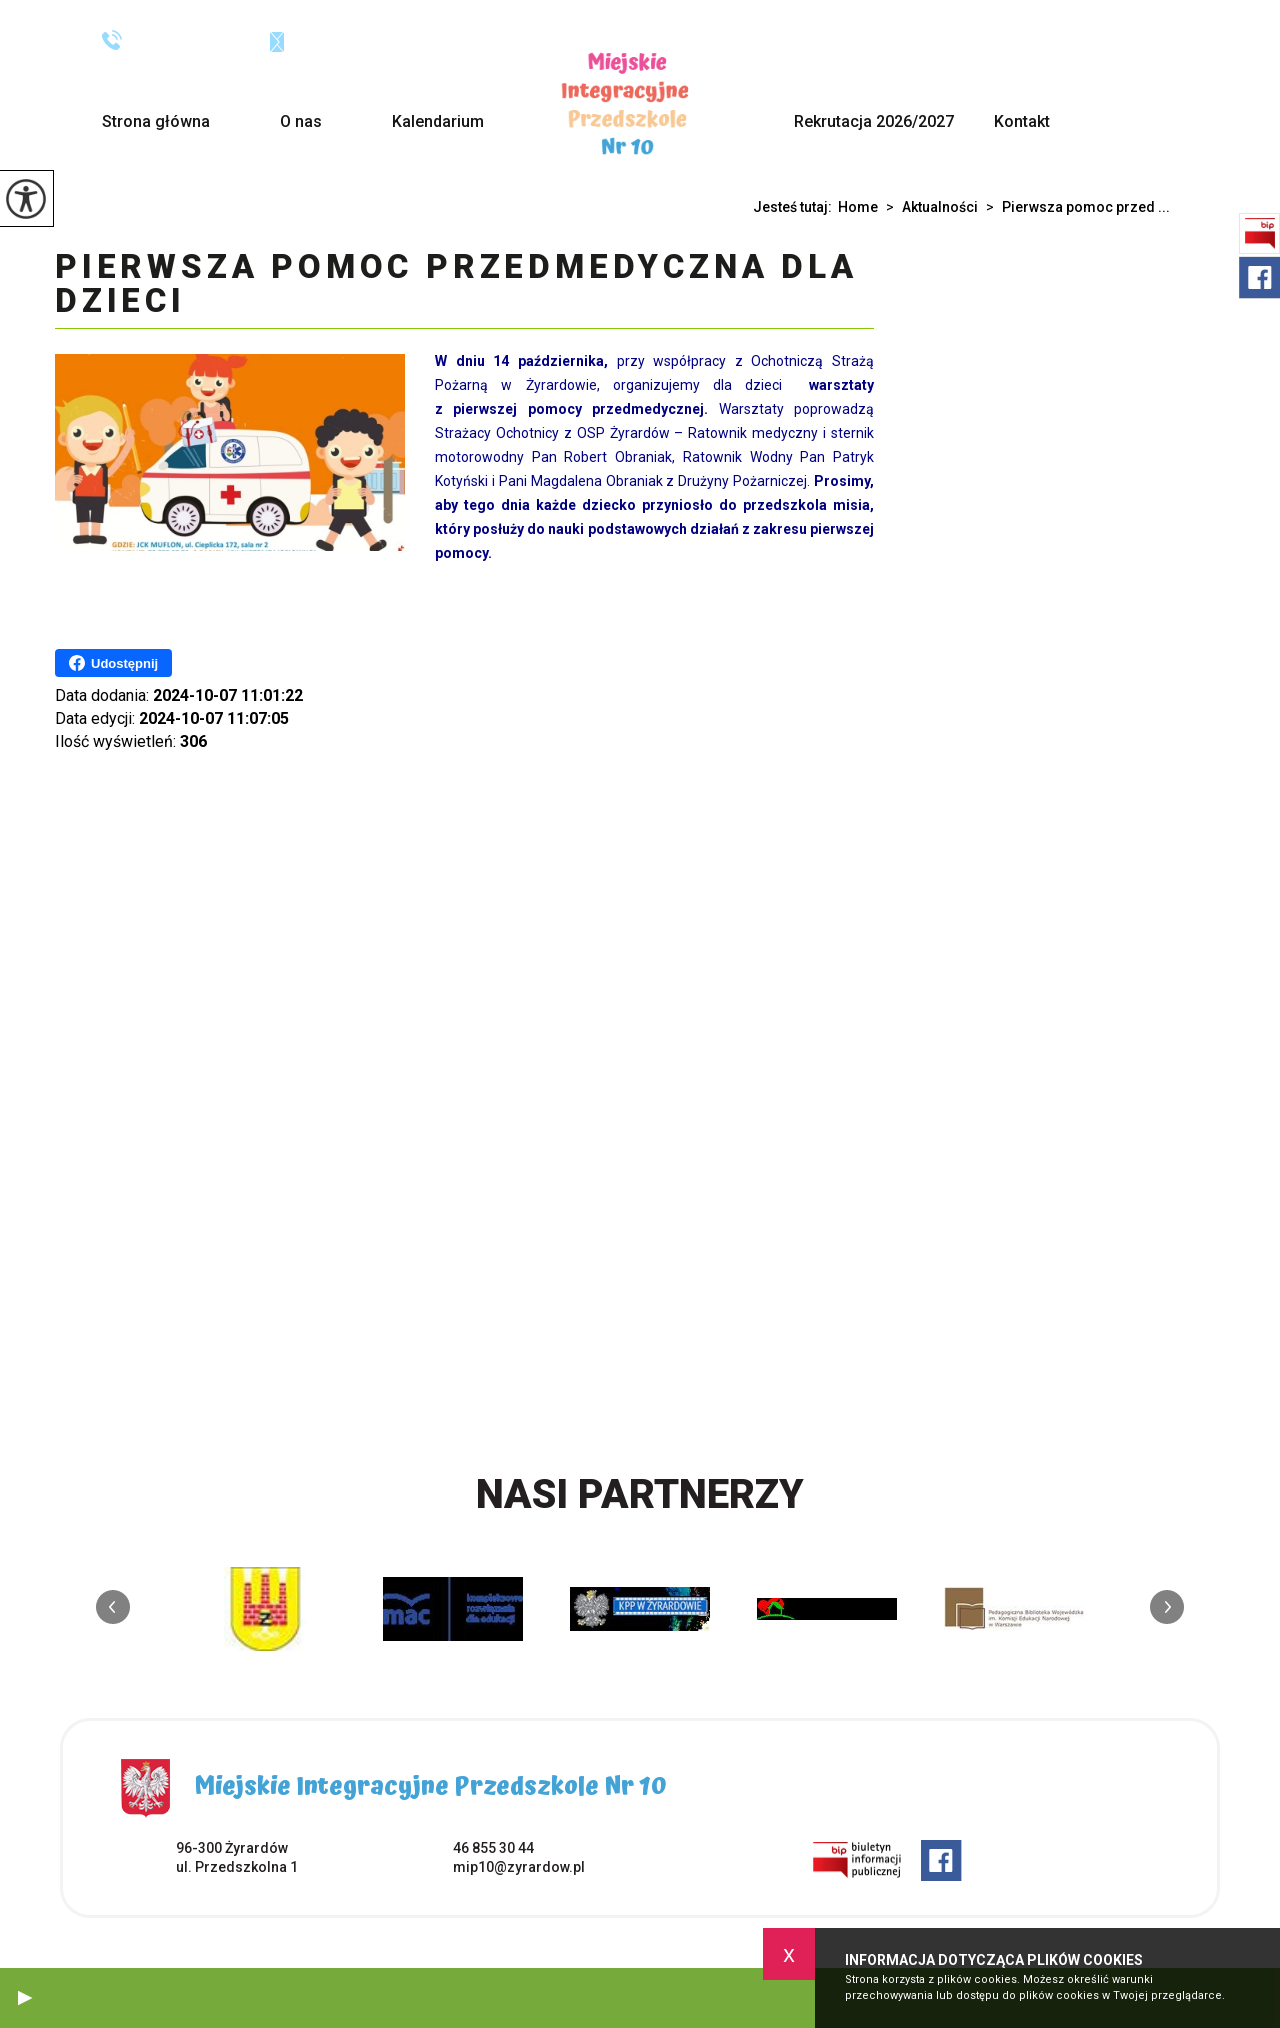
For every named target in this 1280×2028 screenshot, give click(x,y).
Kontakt (1022, 121)
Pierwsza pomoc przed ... (1074, 207)
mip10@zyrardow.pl (353, 41)
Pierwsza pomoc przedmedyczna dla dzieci (456, 285)
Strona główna (156, 121)
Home (858, 207)
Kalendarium (438, 121)
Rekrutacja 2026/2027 (874, 121)
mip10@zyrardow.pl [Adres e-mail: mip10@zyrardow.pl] (519, 1867)
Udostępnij (113, 663)
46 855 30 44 (166, 40)
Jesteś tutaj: (795, 207)
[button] (25, 1998)
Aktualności (928, 207)
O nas (301, 121)
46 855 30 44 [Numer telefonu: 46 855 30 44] (493, 1848)
